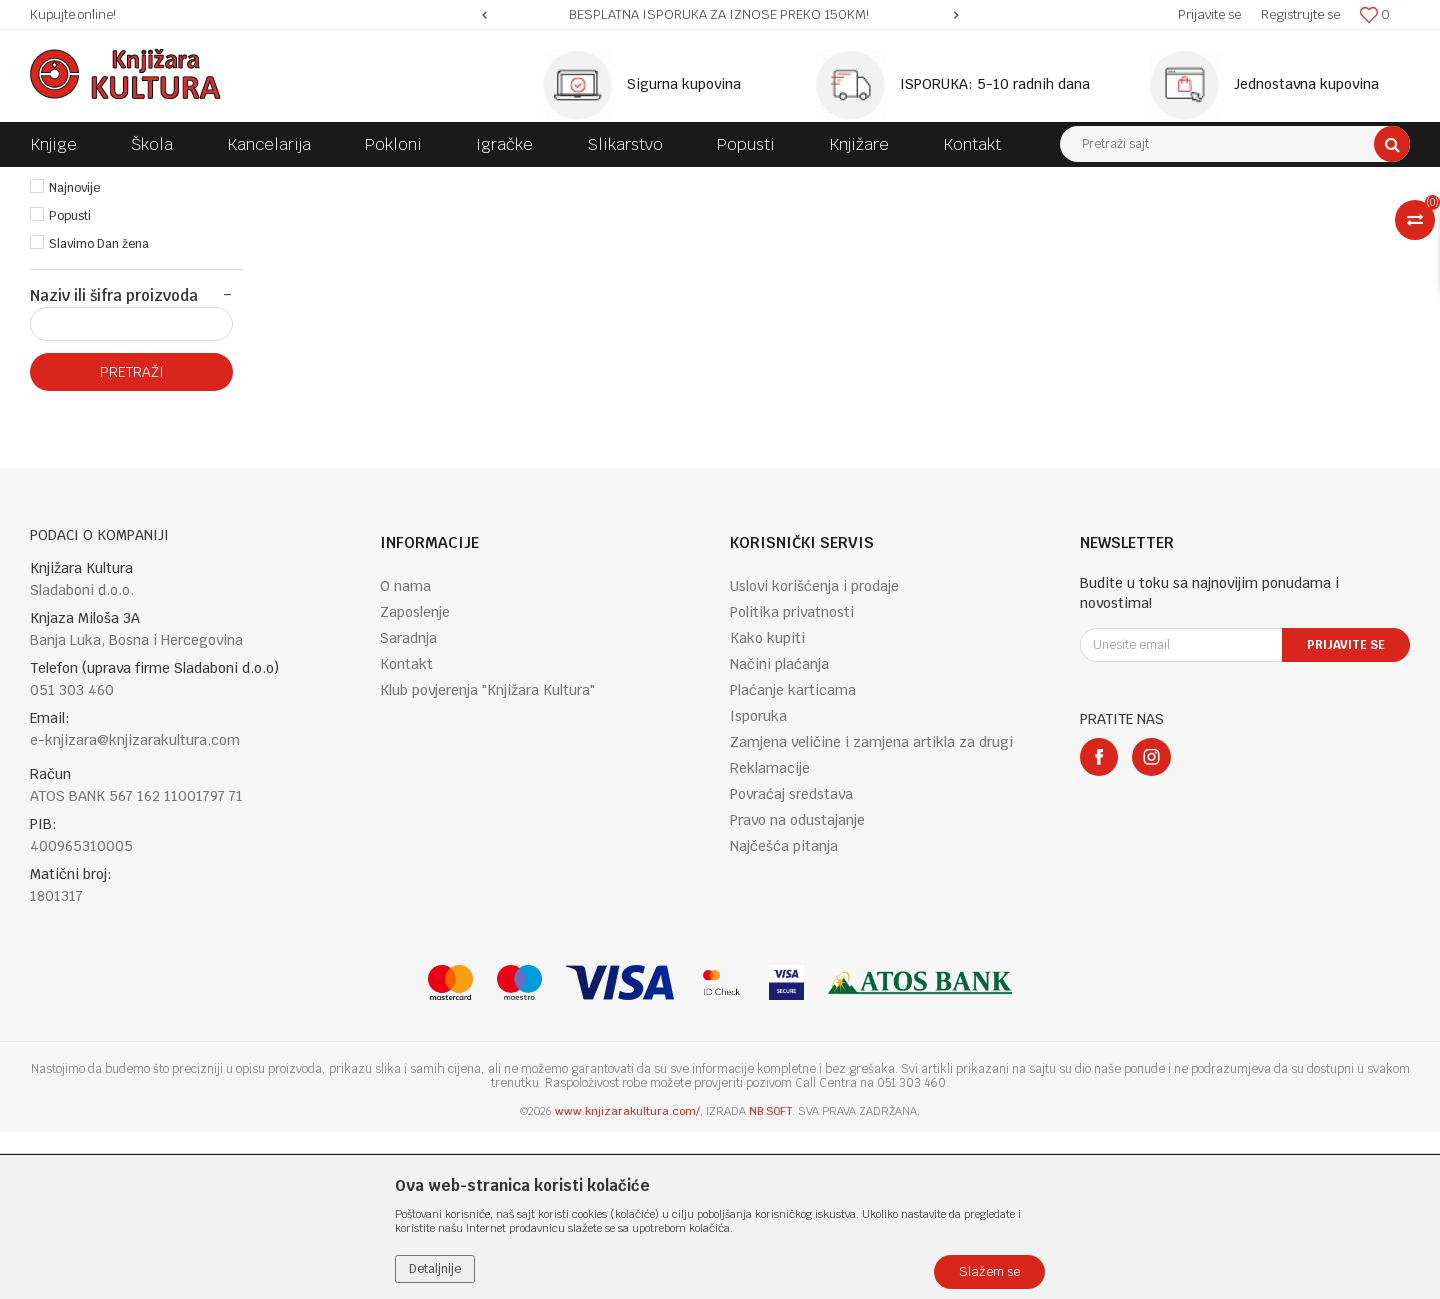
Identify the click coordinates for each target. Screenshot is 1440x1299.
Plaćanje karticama (793, 857)
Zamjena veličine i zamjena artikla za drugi (871, 909)
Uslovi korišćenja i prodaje (814, 753)
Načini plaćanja (779, 831)
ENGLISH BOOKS (312, 182)
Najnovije (74, 355)
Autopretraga (923, 219)
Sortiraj (1010, 219)
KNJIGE (226, 182)
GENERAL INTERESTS (437, 182)
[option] (720, 15)
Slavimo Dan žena (99, 411)
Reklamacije (770, 935)
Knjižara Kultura (74, 182)
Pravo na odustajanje (797, 987)
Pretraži (132, 539)
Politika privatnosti (792, 779)
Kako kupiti (767, 805)
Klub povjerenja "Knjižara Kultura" (487, 857)
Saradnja (408, 805)
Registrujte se (1300, 14)
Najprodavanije (91, 327)
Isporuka (758, 883)
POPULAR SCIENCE (569, 182)
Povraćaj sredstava (791, 961)
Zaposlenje (415, 779)
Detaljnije (435, 1269)
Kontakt (406, 831)
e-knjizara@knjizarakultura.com (135, 907)
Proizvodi (162, 182)
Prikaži (1200, 219)
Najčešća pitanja (784, 1013)
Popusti (70, 383)
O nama (405, 753)
